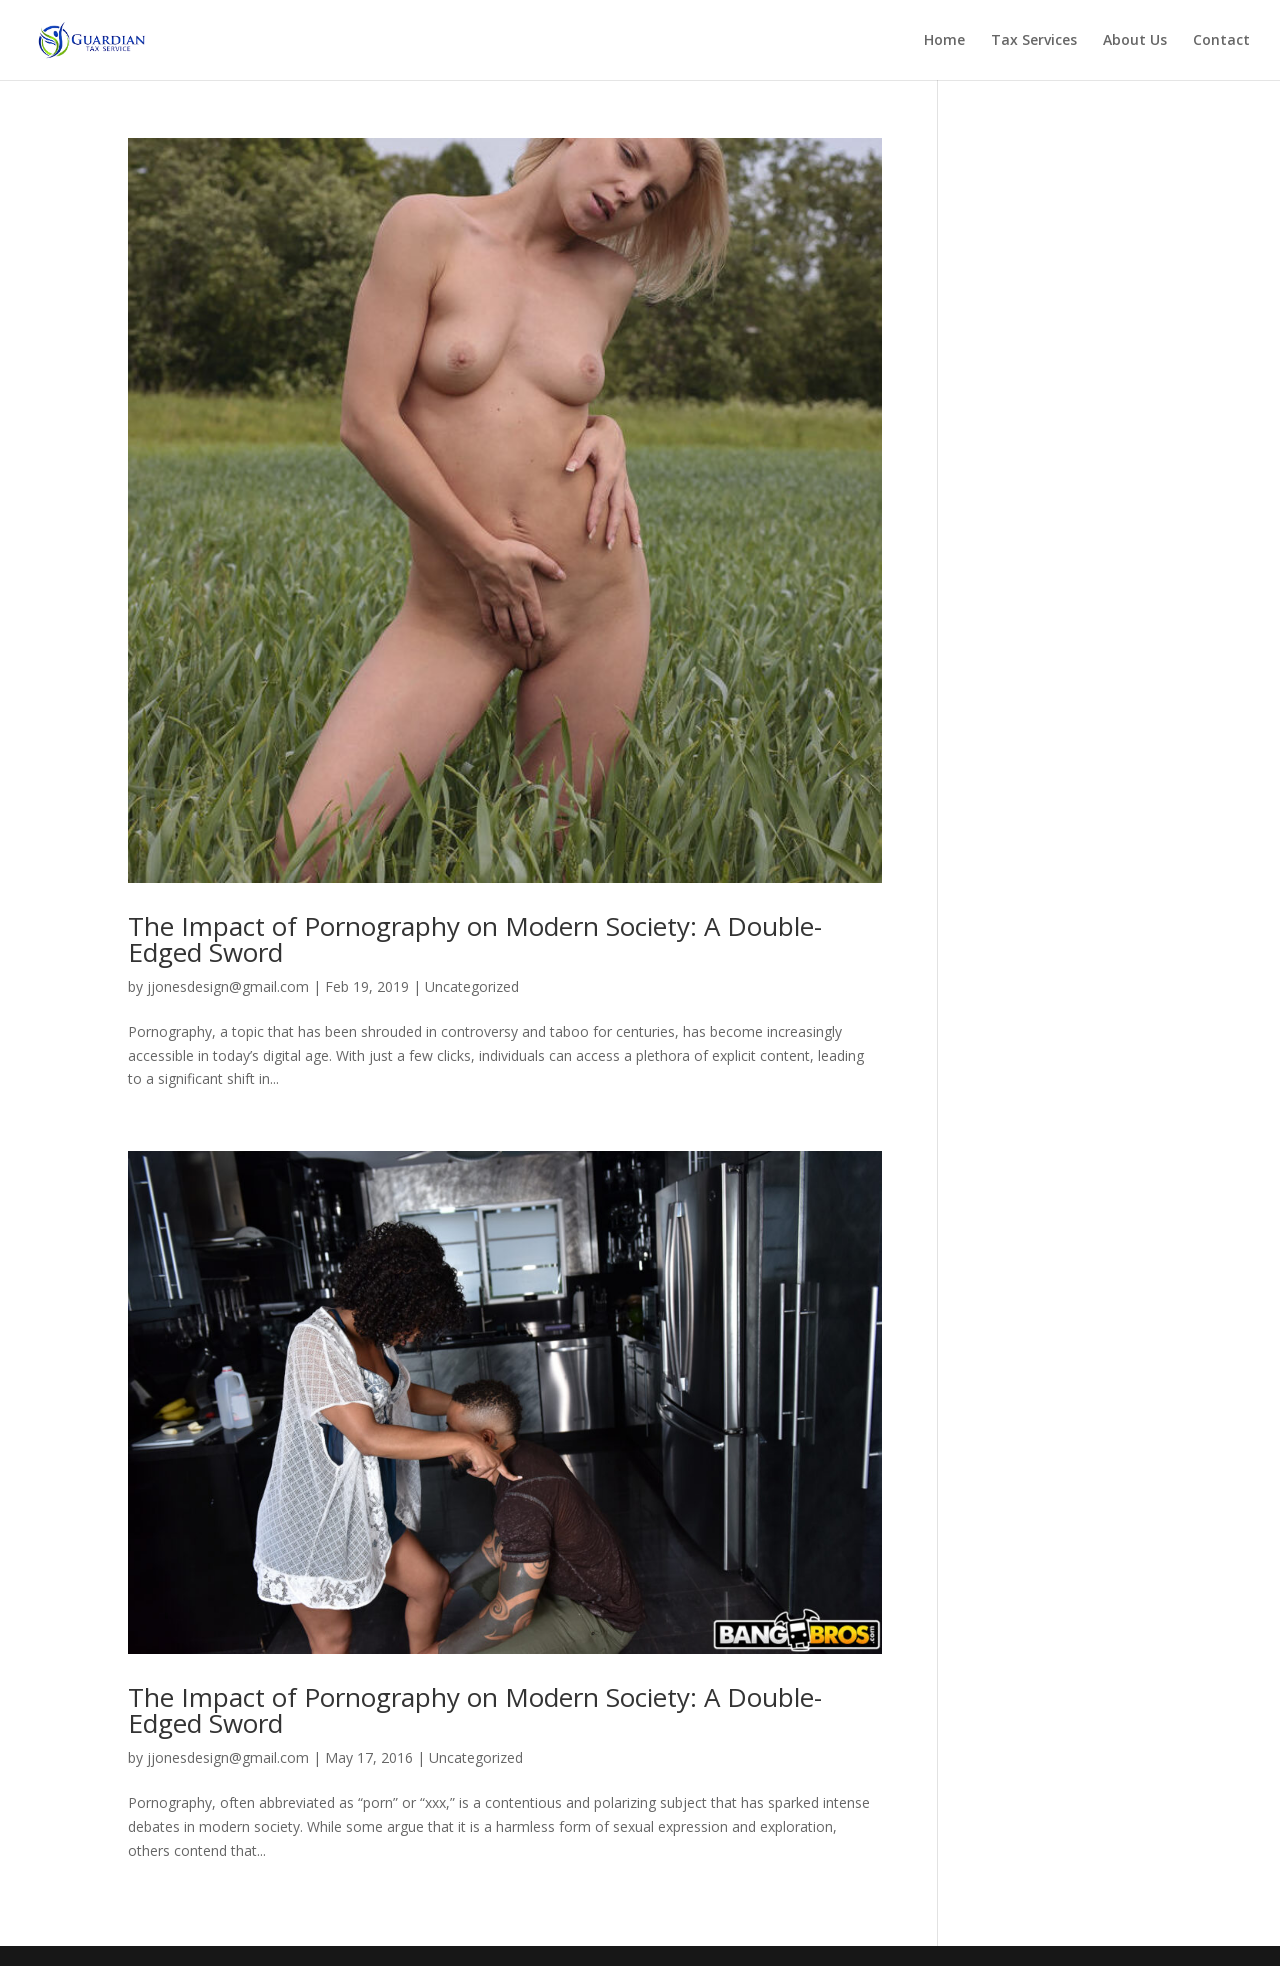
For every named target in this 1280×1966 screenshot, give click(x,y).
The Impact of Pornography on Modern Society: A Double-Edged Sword (475, 939)
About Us (1135, 41)
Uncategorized (472, 986)
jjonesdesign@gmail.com (228, 986)
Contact (1221, 41)
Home (944, 41)
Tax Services (1034, 41)
